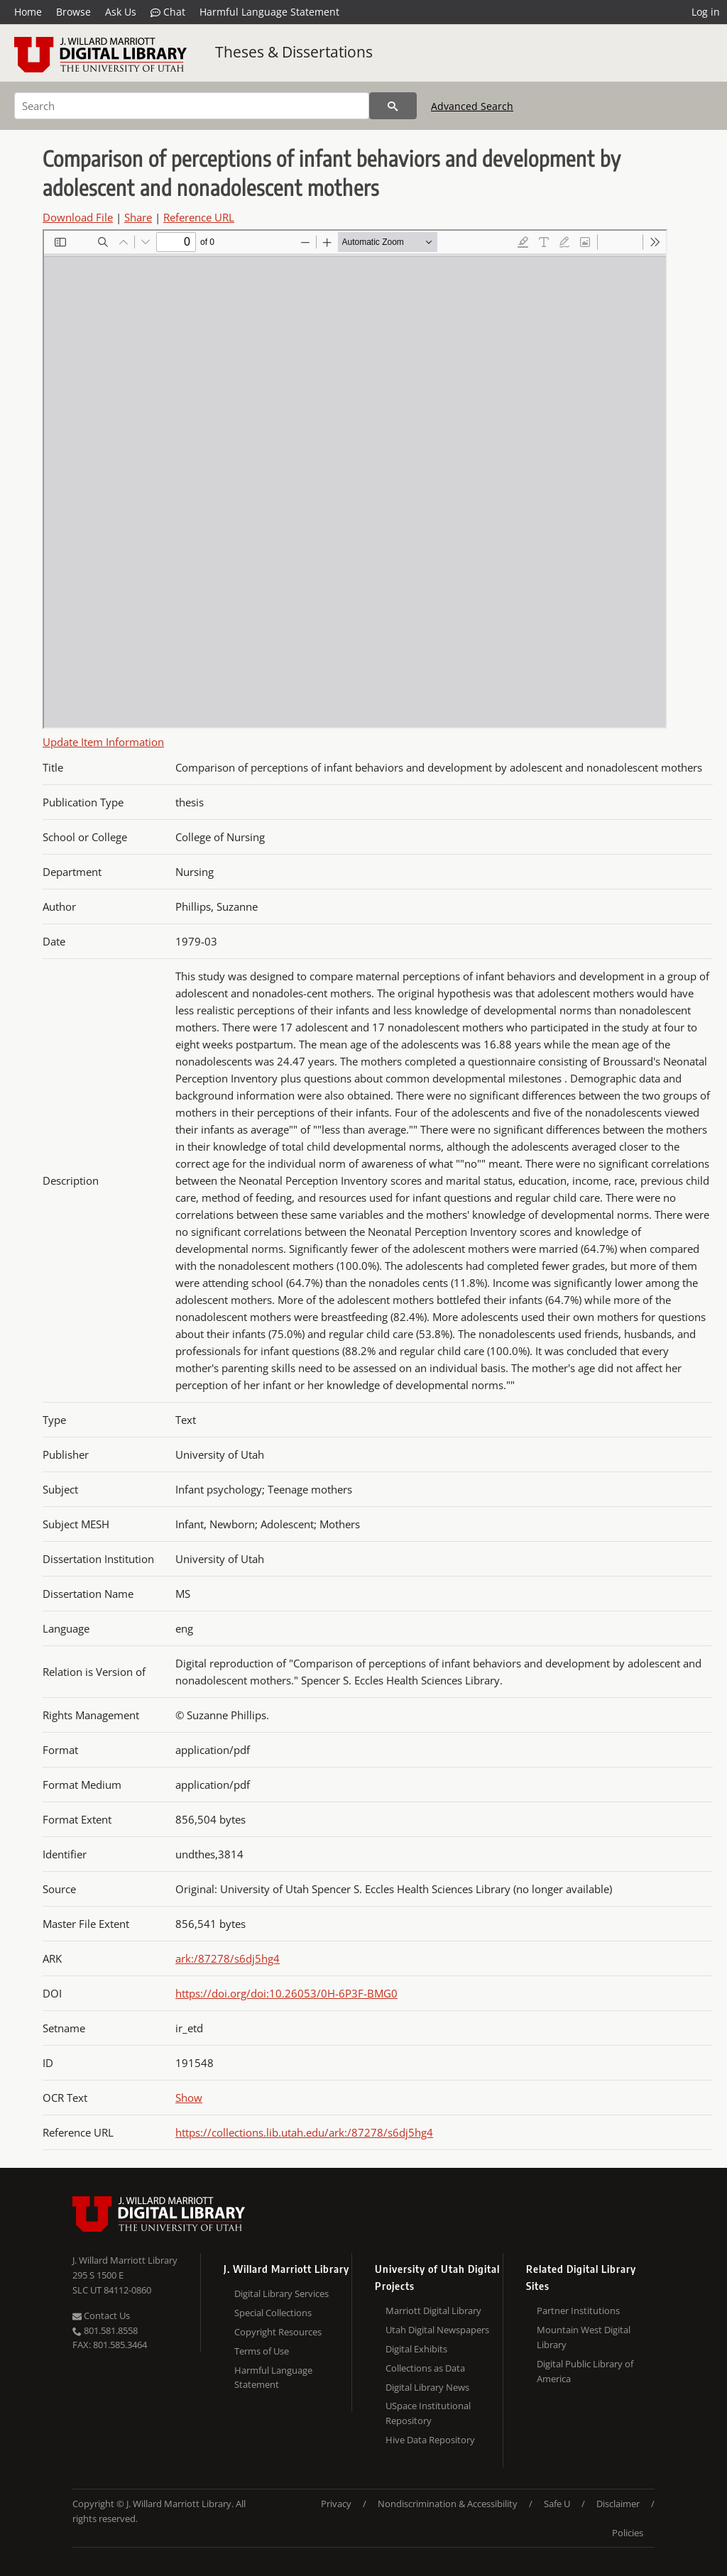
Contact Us (101, 2315)
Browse (73, 11)
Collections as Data (425, 2368)
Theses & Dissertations (294, 52)
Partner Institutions (578, 2310)
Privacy (336, 2503)
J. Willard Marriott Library (124, 2260)
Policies (627, 2532)
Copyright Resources (278, 2331)
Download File (78, 217)
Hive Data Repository (430, 2439)
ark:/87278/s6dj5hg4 (227, 1958)
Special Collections (273, 2312)
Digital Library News (427, 2387)
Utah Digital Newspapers (437, 2329)
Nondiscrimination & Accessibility (448, 2503)
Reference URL (198, 217)
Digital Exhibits (416, 2348)
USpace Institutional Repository (428, 2413)
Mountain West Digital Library (583, 2337)
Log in (706, 11)
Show (188, 2097)
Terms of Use (261, 2351)
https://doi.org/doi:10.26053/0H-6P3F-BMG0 (286, 1993)
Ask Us (120, 11)
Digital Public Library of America (585, 2371)
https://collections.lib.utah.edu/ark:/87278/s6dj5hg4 (304, 2132)
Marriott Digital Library (433, 2310)
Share (138, 217)
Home (28, 11)
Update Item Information (103, 742)
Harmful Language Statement (269, 11)
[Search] (191, 105)
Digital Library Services (281, 2293)
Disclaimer (618, 2503)
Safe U (557, 2503)
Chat (168, 12)
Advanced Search (472, 106)
